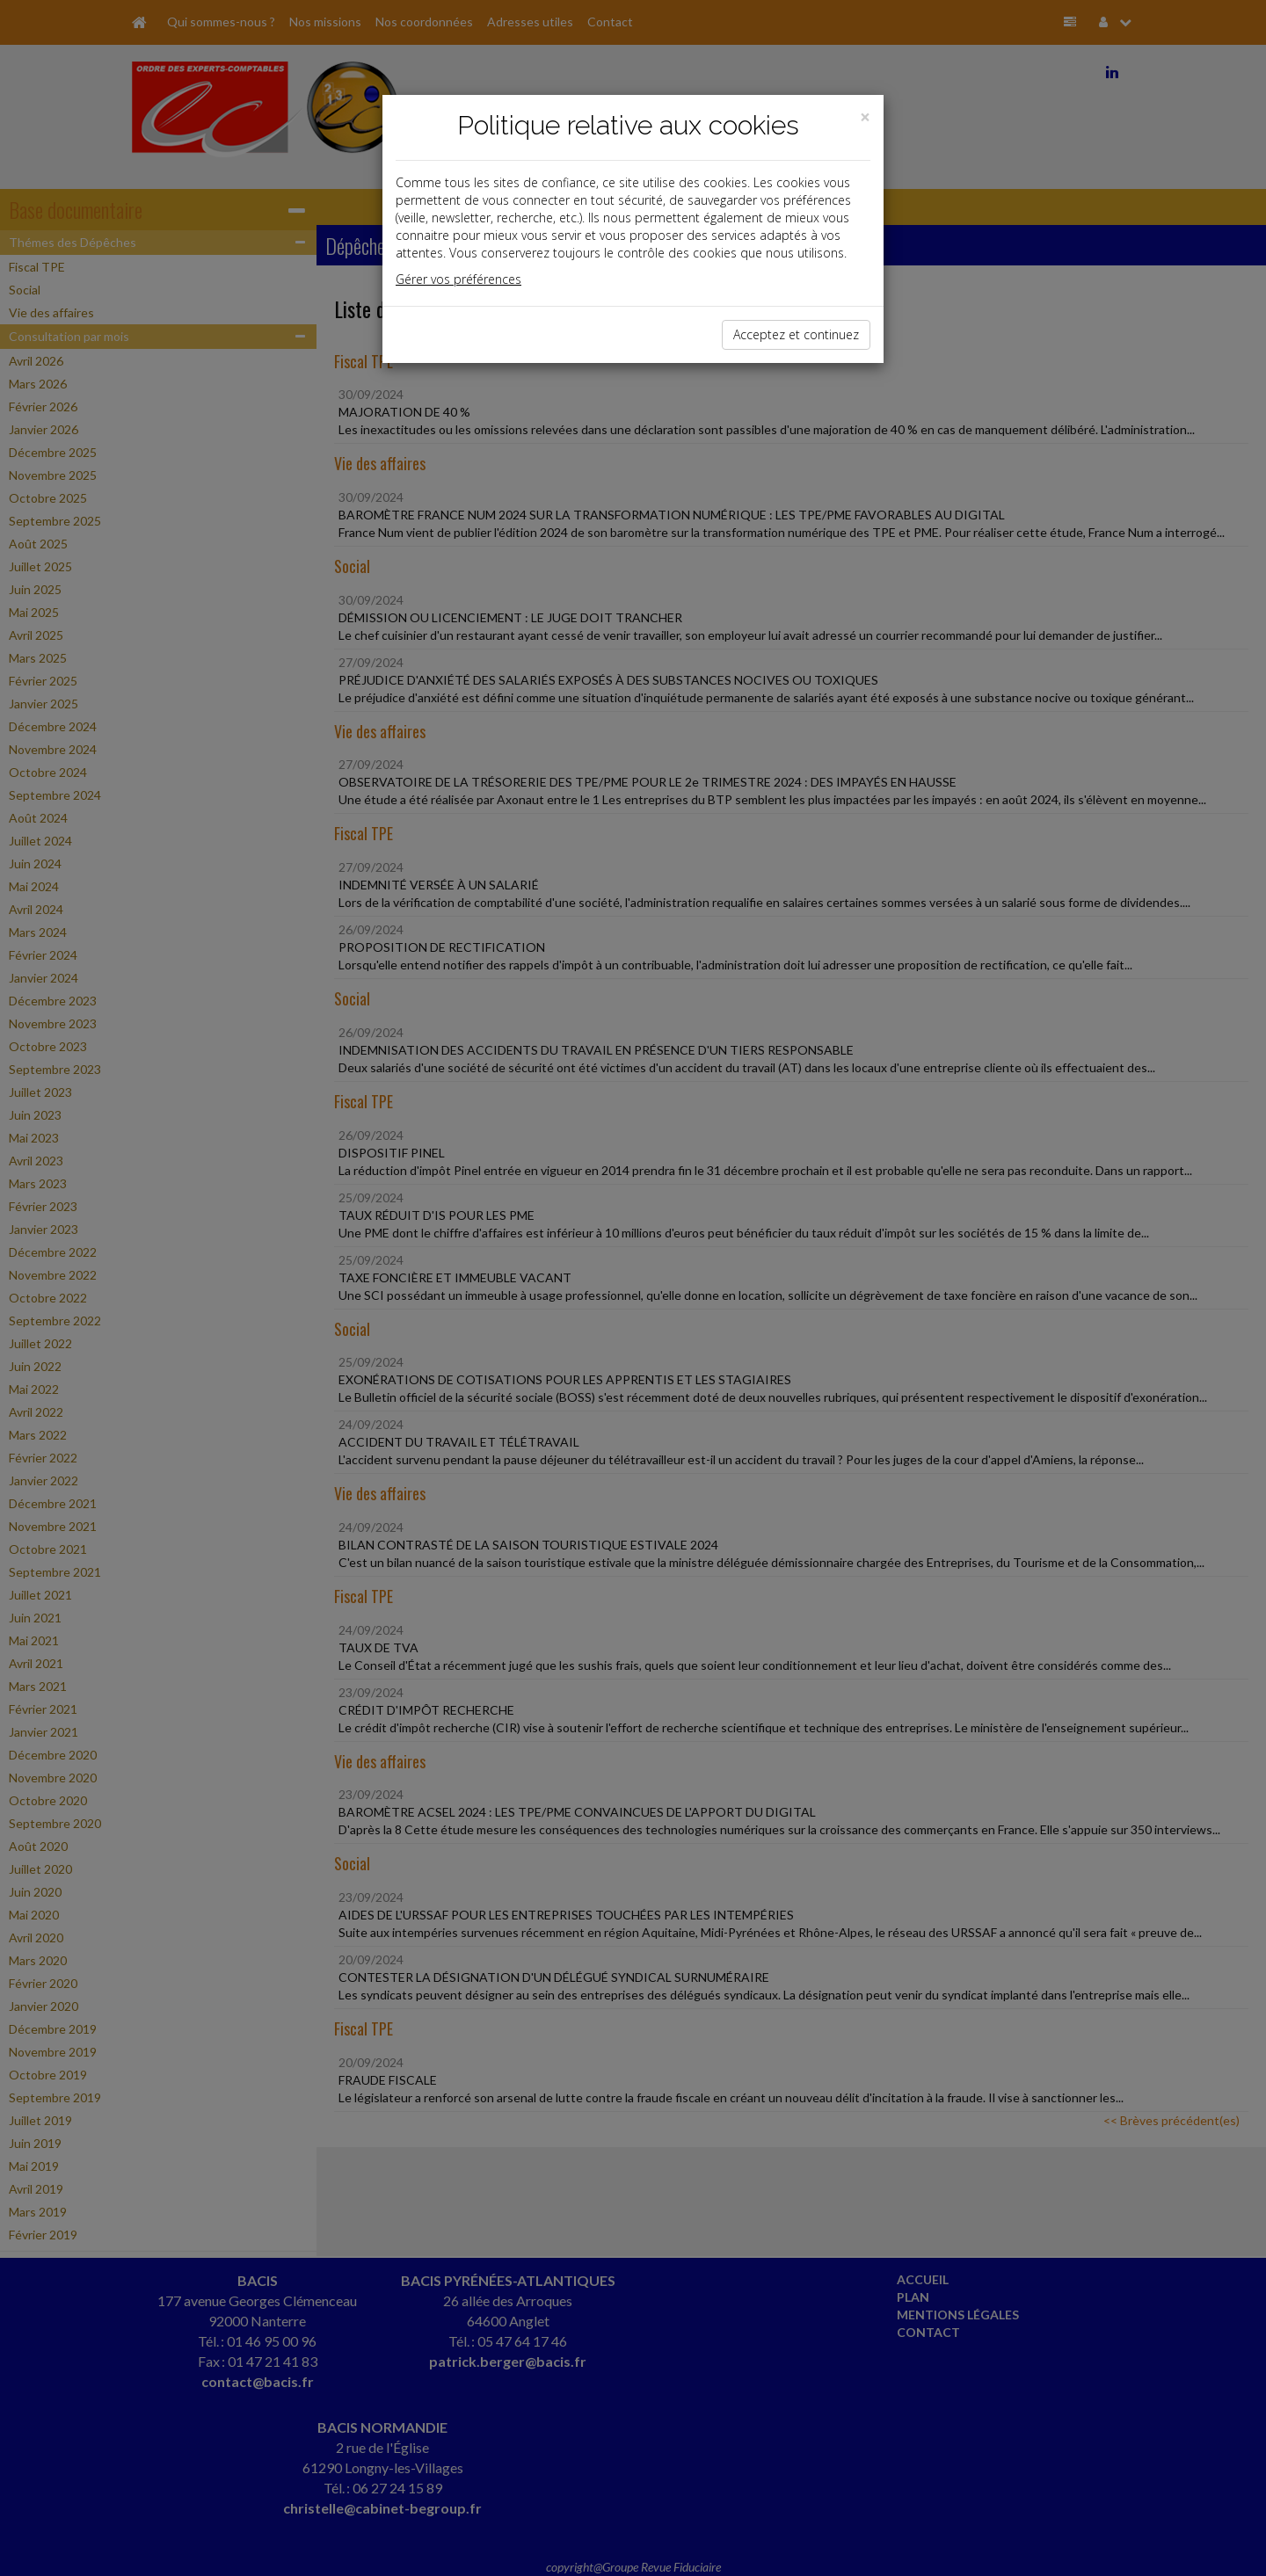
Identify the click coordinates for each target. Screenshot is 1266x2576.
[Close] (865, 117)
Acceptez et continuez (796, 334)
